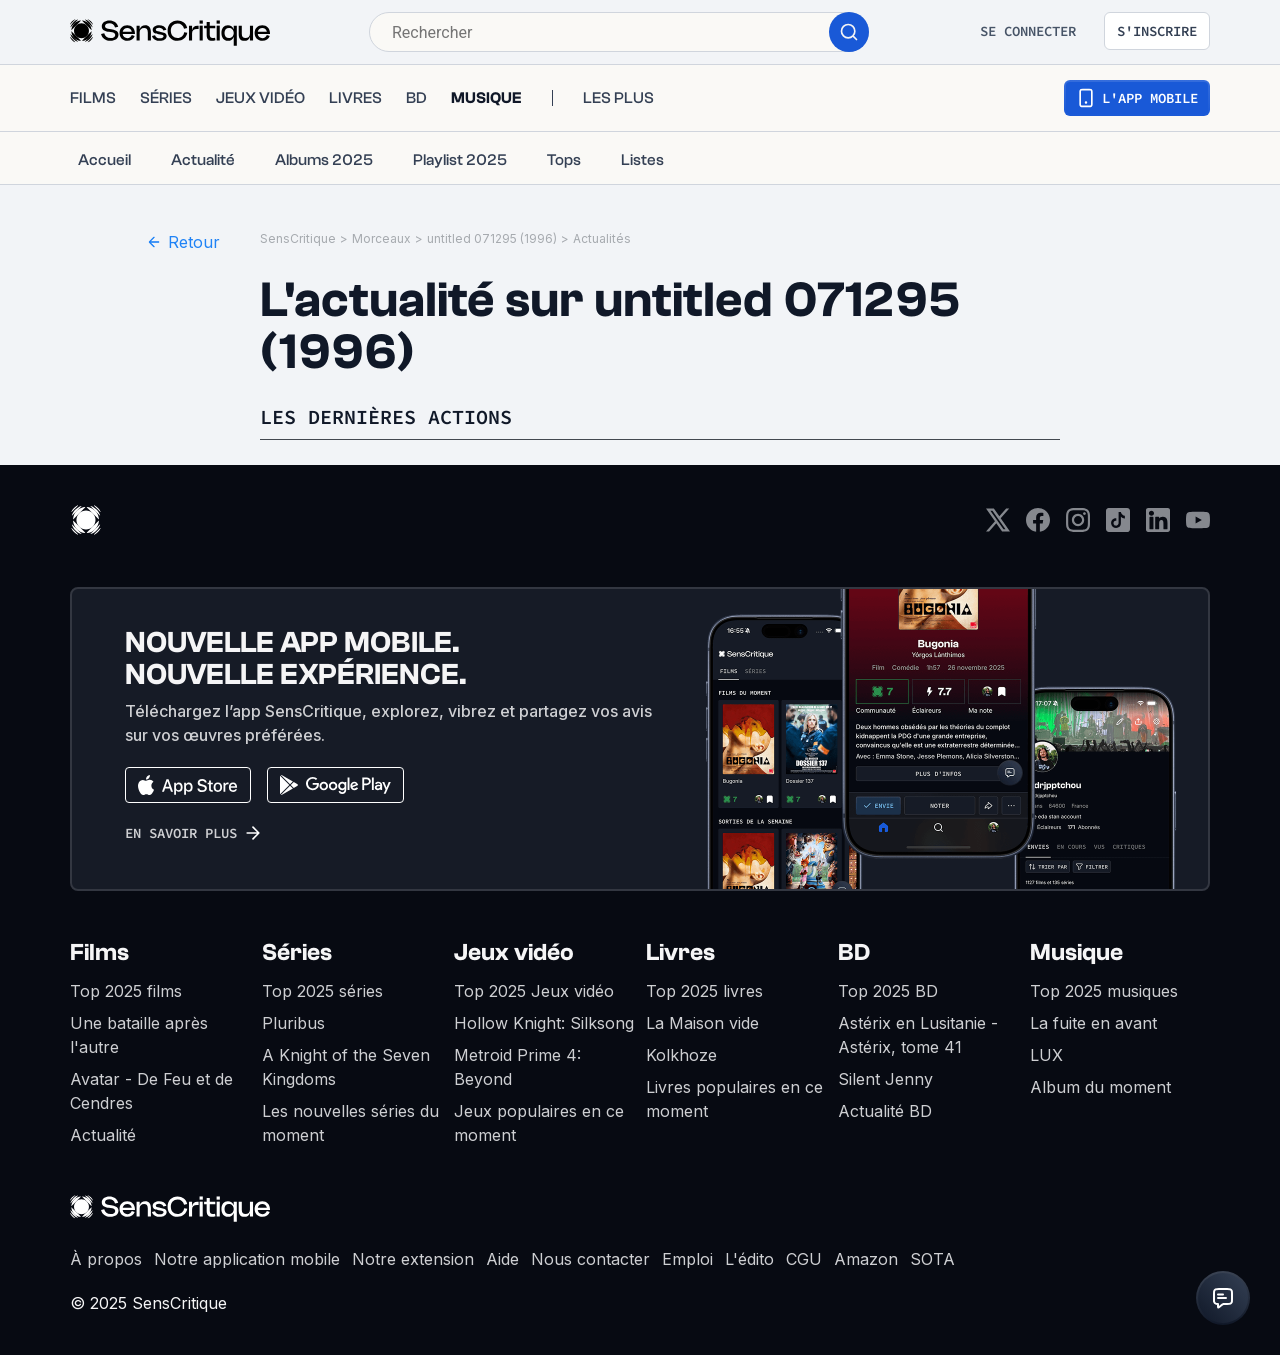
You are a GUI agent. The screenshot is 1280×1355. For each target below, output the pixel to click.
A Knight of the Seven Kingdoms (346, 1067)
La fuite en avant (1093, 1023)
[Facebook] (1038, 526)
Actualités (602, 238)
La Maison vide (702, 1023)
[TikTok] (1118, 526)
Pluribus (293, 1023)
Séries (297, 952)
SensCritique (298, 238)
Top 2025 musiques (1104, 991)
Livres (680, 952)
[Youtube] (1198, 526)
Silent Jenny (885, 1079)
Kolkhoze (681, 1055)
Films (99, 952)
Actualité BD (885, 1111)
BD (854, 952)
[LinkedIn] (1158, 526)
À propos (106, 1259)
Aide (502, 1259)
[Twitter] (998, 526)
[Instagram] (1078, 526)
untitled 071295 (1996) (492, 238)
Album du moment (1100, 1087)
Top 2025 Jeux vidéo (534, 991)
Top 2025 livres (704, 991)
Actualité (103, 1135)
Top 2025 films (126, 991)
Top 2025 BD (888, 991)
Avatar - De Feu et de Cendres (151, 1091)
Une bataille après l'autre (139, 1035)
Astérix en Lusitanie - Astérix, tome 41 (918, 1035)
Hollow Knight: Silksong (544, 1023)
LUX (1046, 1055)
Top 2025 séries (322, 991)
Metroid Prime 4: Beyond (517, 1067)
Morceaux (381, 238)
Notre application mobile (247, 1259)
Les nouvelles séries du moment (350, 1123)
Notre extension (413, 1259)
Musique (1076, 952)
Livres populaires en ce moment (734, 1099)
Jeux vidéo (514, 952)
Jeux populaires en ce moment (539, 1123)
